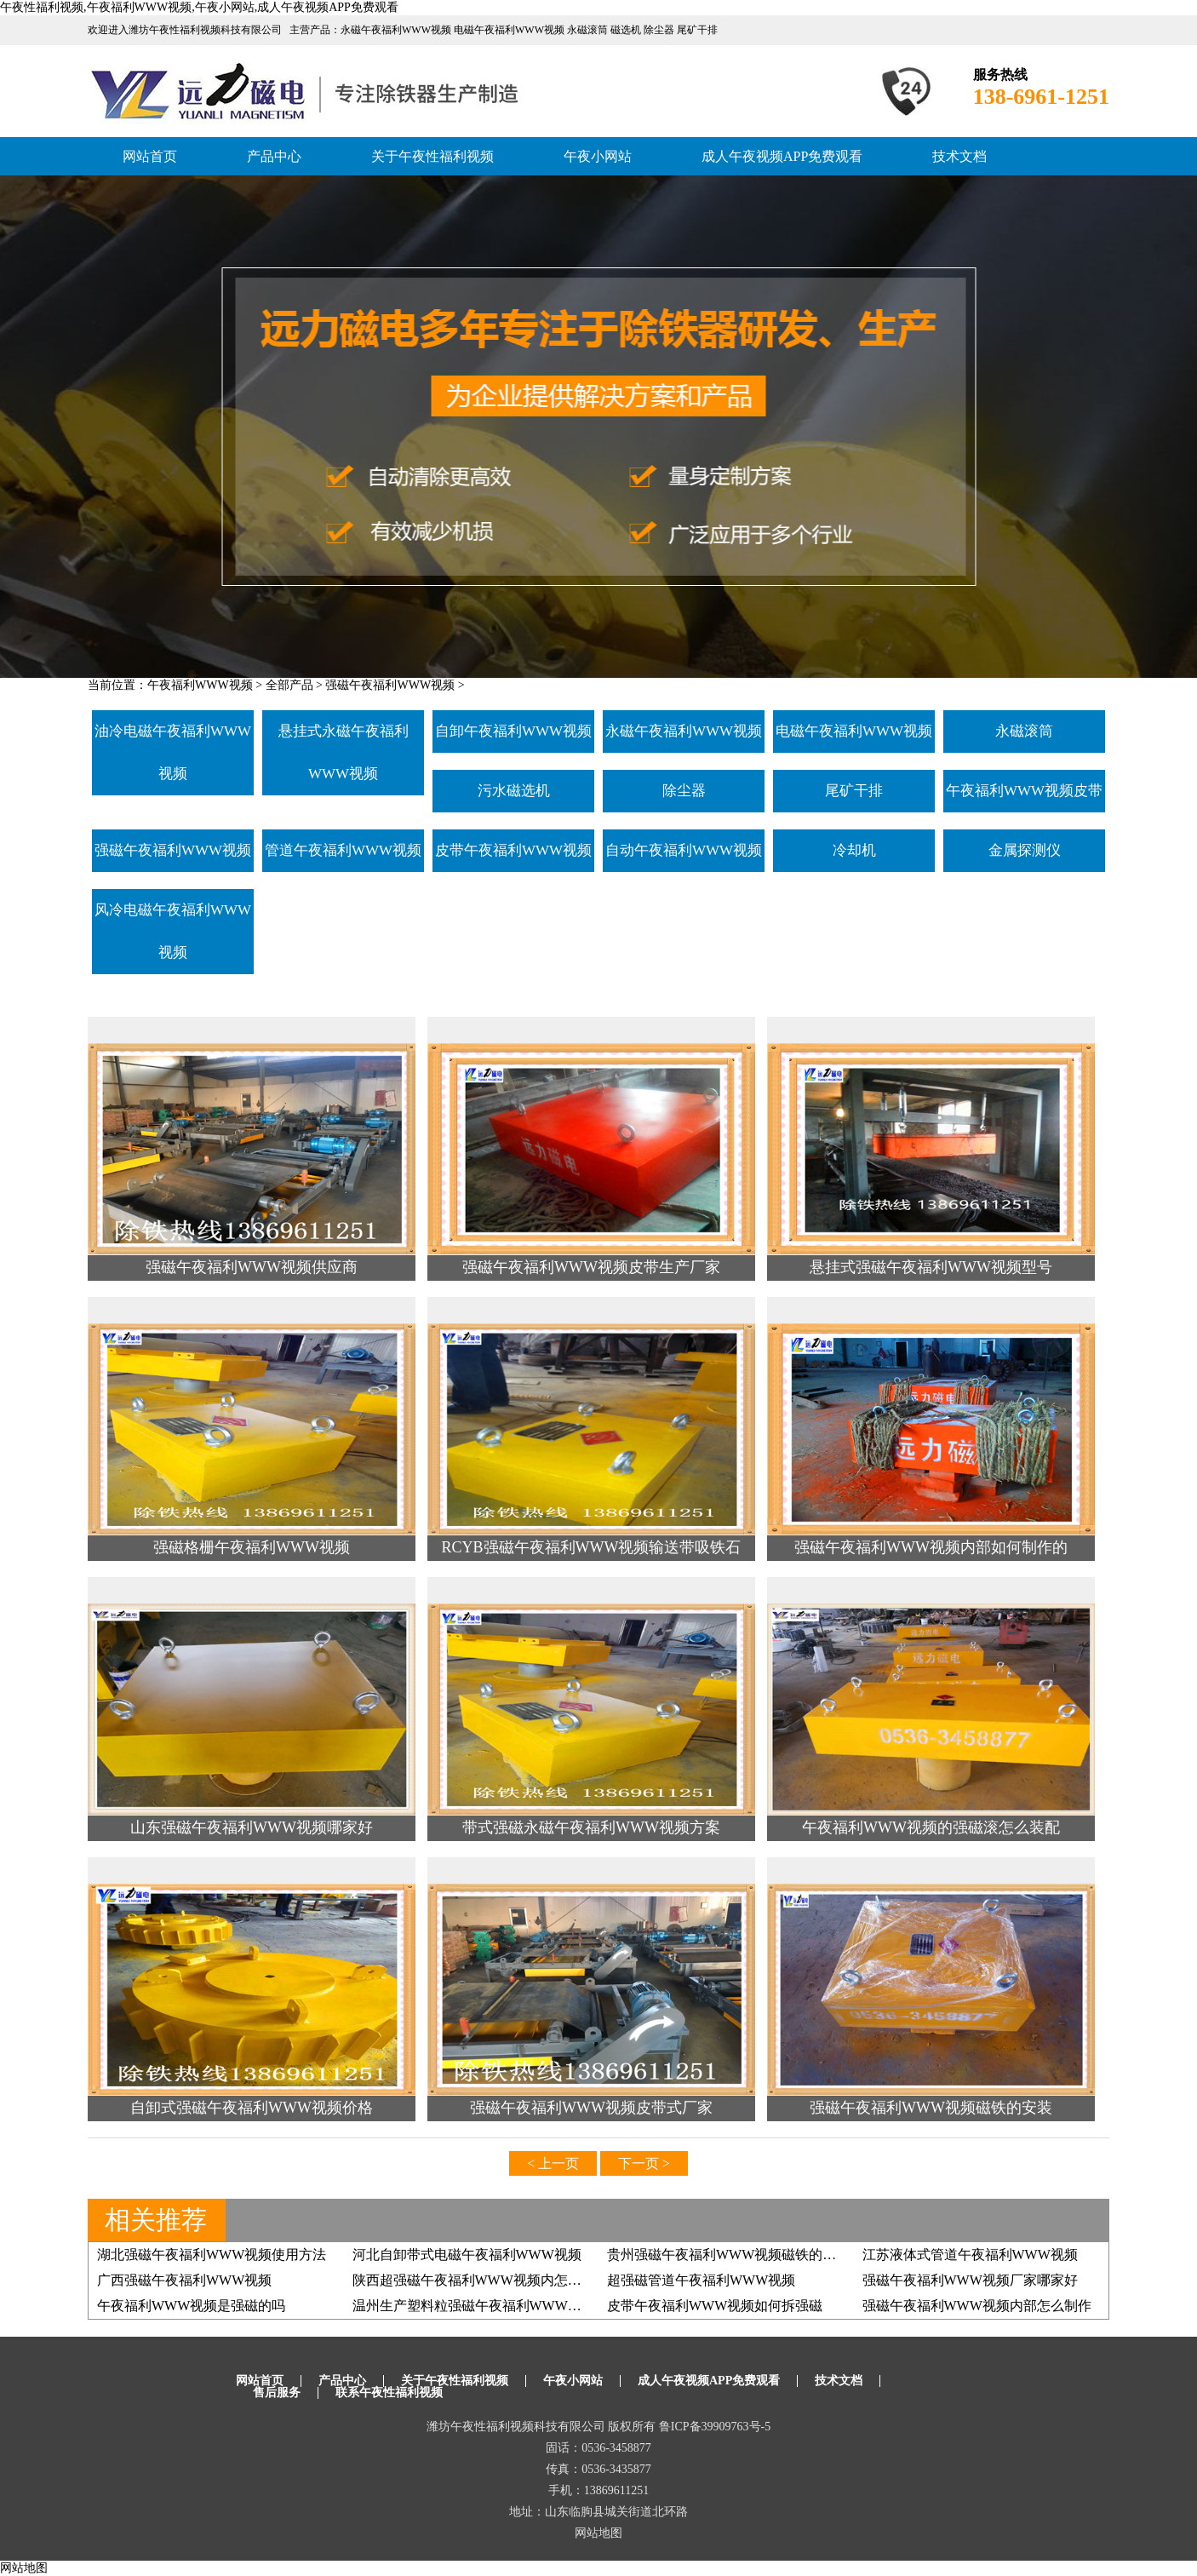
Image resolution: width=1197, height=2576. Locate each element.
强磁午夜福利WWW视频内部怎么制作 (976, 2305)
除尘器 (684, 791)
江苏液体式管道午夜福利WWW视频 (970, 2254)
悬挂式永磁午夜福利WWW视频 (343, 752)
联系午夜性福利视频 (389, 2392)
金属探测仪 (1024, 850)
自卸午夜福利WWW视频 (513, 731)
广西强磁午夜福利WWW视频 (184, 2280)
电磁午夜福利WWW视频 (854, 731)
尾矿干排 (854, 791)
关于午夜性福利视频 (432, 156)
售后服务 (277, 2392)
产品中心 (274, 156)
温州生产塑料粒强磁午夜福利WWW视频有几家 (494, 2305)
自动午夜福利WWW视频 (683, 850)
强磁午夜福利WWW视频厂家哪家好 (970, 2280)
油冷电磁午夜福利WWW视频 (172, 752)
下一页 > (644, 2163)
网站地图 (598, 2533)
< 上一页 (553, 2163)
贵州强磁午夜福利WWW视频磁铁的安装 (728, 2254)
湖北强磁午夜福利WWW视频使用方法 (211, 2254)
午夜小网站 (598, 156)
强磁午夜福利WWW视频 (390, 685)
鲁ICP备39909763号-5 (714, 2426)
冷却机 (854, 850)
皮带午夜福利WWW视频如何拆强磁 (714, 2305)
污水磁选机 (514, 791)
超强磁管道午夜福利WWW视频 (701, 2280)
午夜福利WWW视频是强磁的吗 (191, 2305)
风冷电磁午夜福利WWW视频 (172, 931)
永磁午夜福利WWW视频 (683, 731)
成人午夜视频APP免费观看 (782, 156)
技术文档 (959, 156)
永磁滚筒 (1024, 731)
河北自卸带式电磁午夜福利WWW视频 (466, 2254)
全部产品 (289, 685)
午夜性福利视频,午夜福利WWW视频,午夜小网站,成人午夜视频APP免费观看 (199, 7)
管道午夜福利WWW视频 (343, 850)
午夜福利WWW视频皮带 (1024, 791)
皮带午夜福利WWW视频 (513, 850)
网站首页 (150, 156)
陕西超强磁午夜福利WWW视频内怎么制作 (480, 2280)
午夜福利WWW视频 (200, 685)
